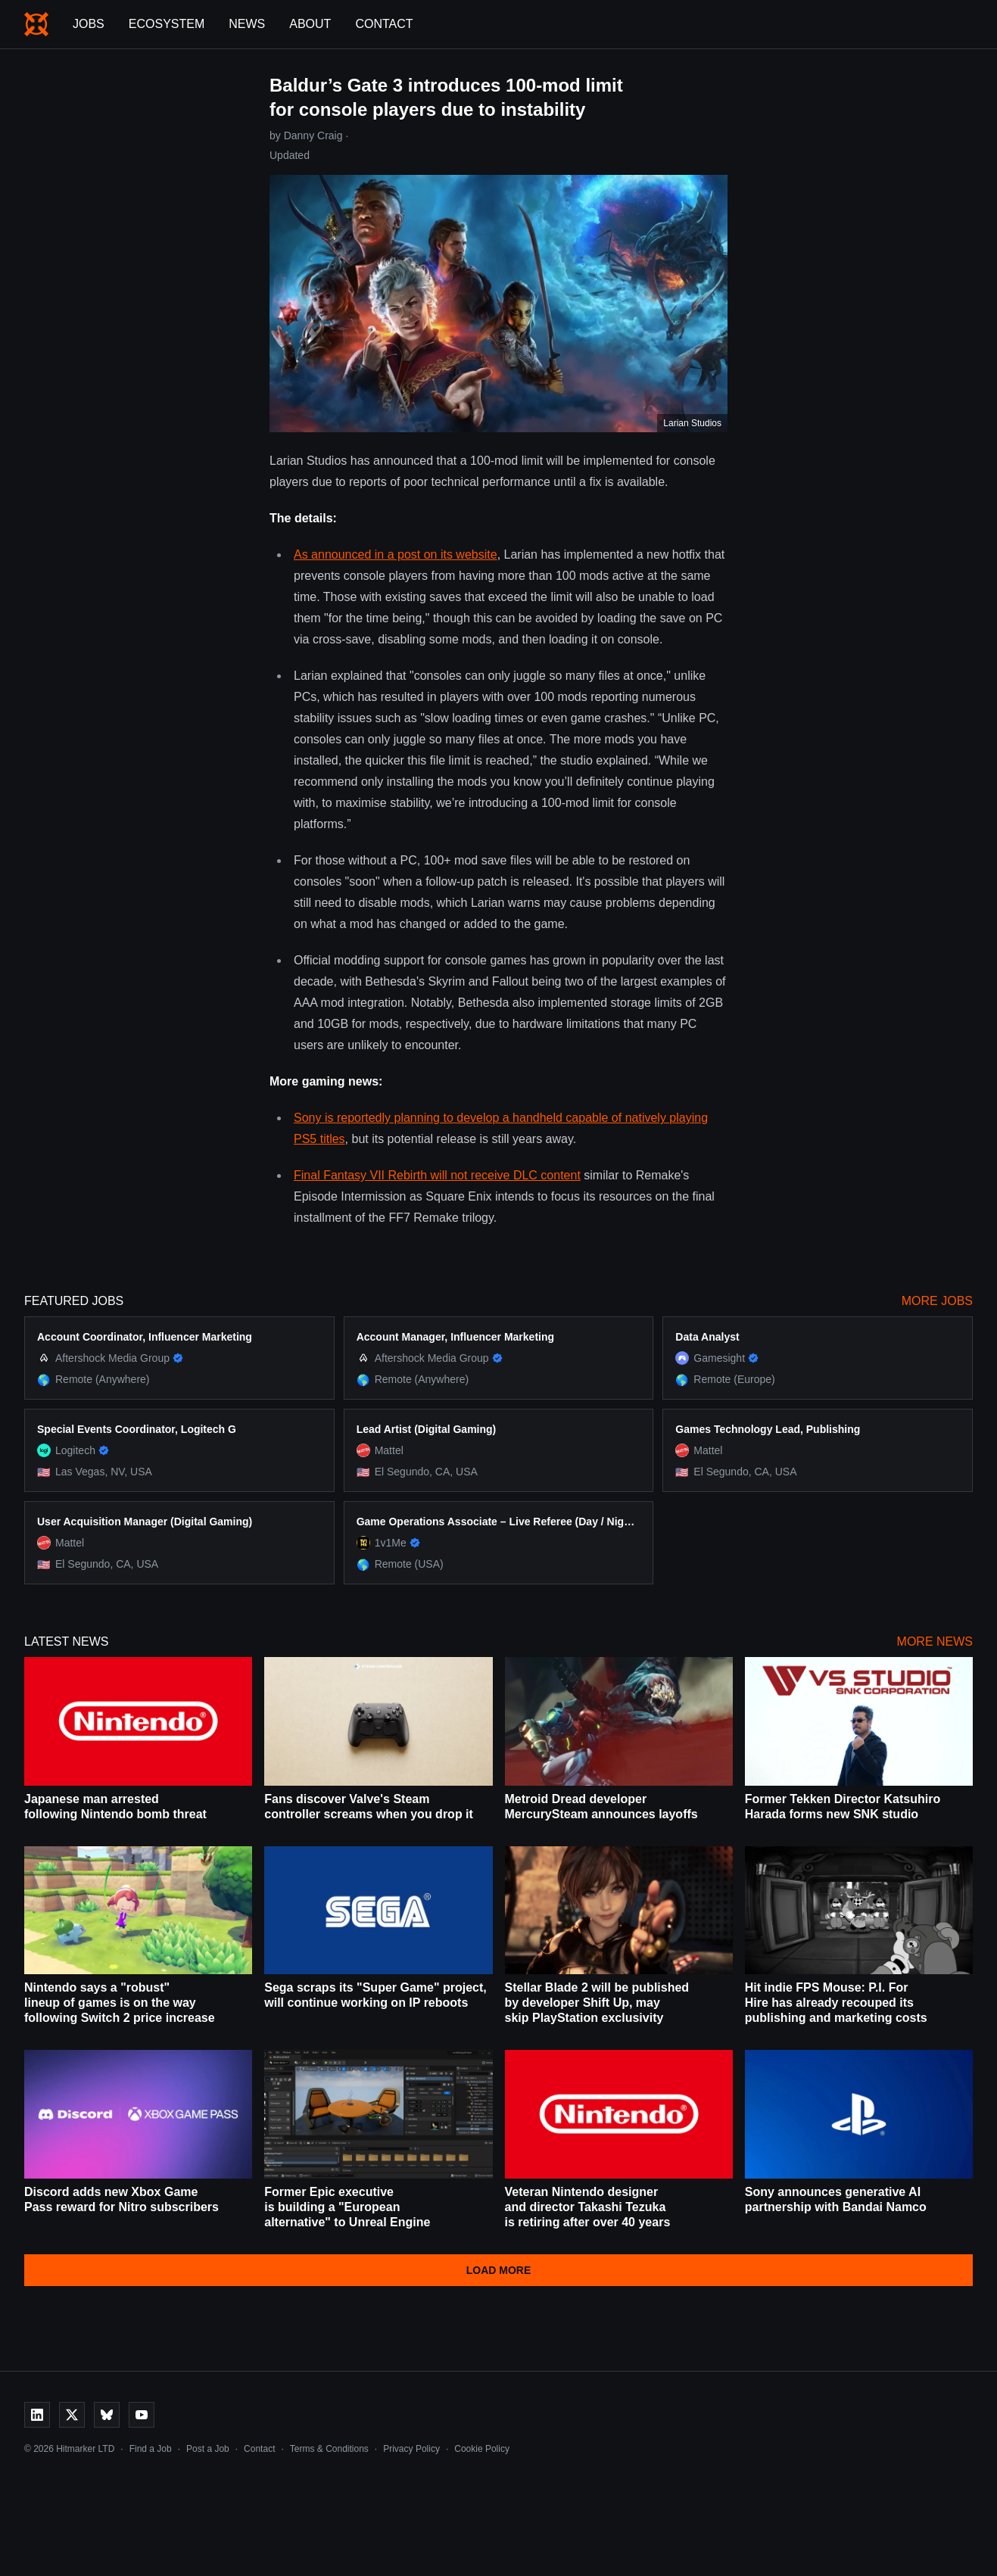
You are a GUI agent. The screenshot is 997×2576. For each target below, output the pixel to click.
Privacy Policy (411, 2449)
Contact (384, 23)
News (247, 23)
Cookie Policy (481, 2449)
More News (935, 1641)
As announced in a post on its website (395, 554)
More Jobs (937, 1300)
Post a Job (207, 2449)
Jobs (88, 23)
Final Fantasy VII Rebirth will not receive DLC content (437, 1175)
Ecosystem (166, 23)
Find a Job (150, 2449)
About (310, 23)
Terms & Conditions (329, 2449)
